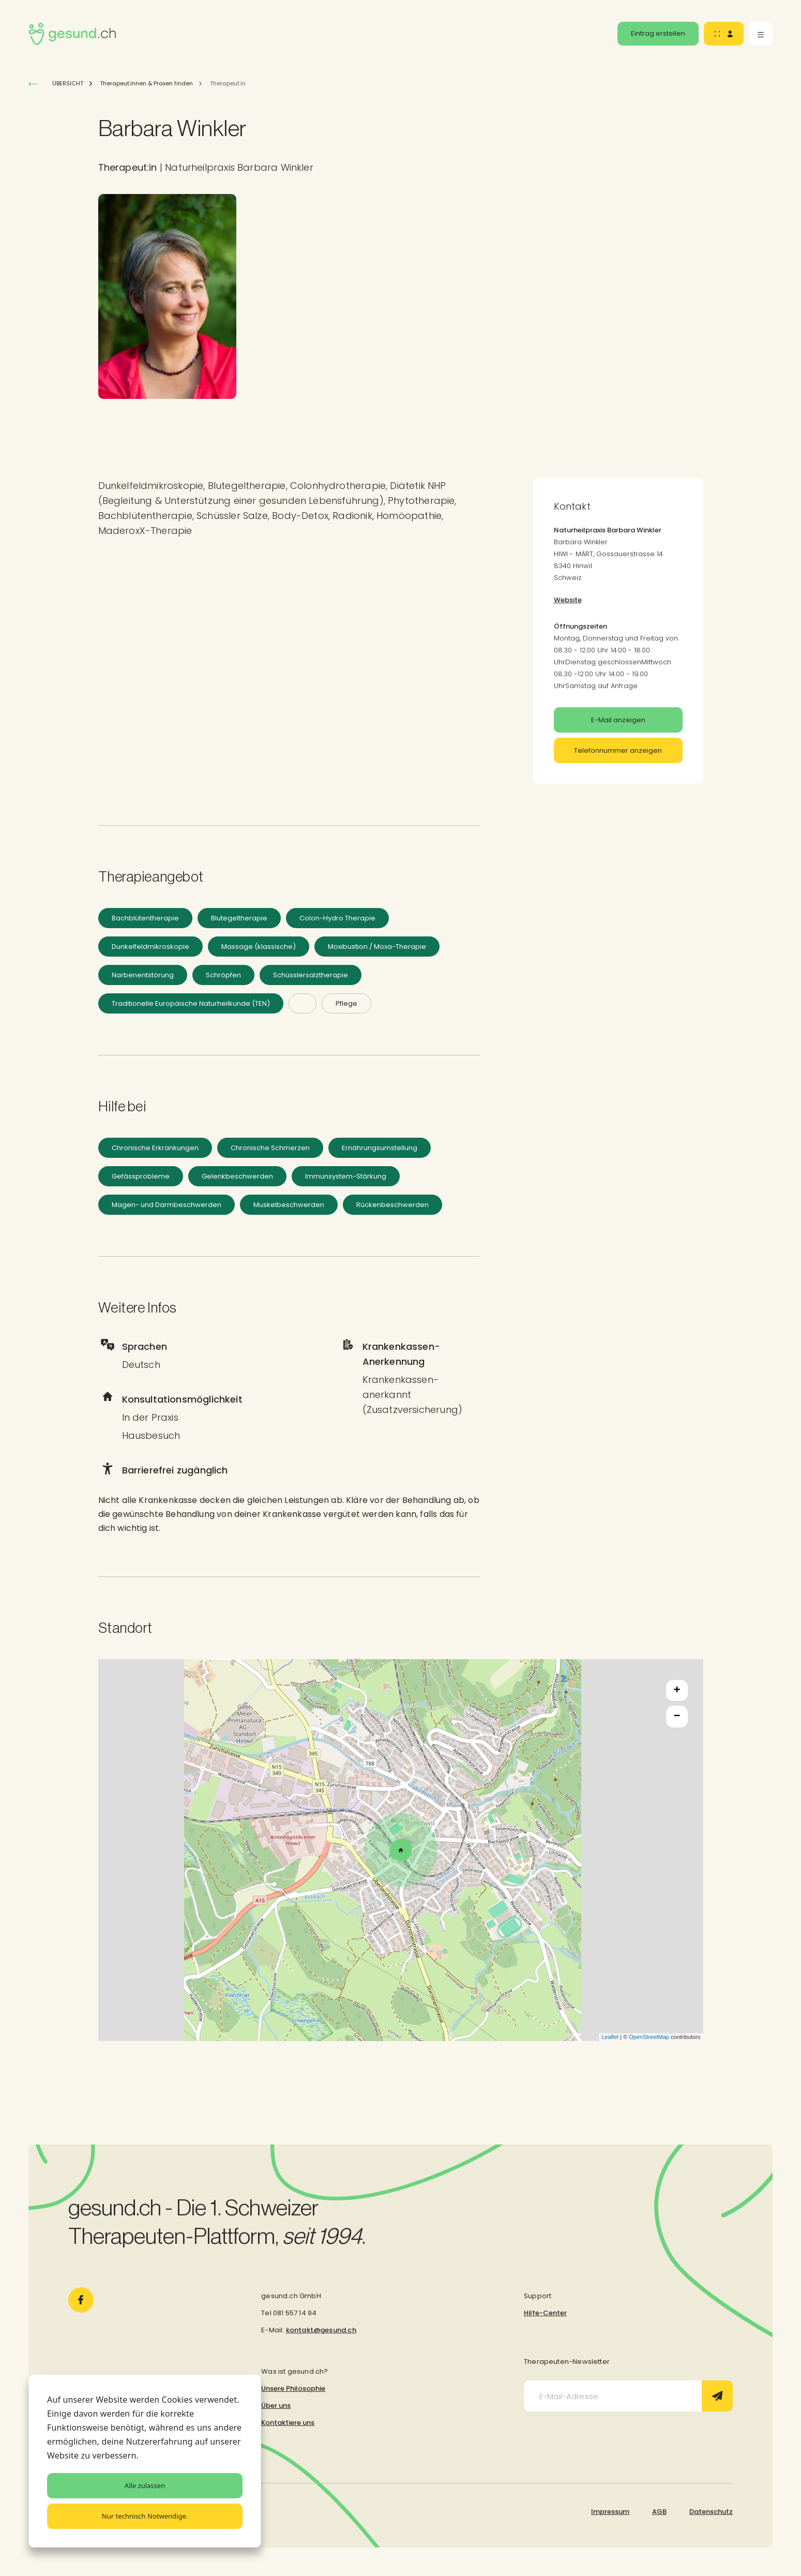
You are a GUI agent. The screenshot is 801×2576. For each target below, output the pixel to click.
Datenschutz (711, 2512)
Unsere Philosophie (293, 2388)
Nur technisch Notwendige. (145, 2516)
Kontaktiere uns (287, 2423)
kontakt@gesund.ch (321, 2330)
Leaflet (609, 2037)
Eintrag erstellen (658, 33)
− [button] (676, 1716)
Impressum (610, 2512)
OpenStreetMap (649, 2037)
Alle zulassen (145, 2485)
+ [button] (676, 1691)
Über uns (276, 2405)
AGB (659, 2512)
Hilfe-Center (545, 2313)
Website (568, 600)
